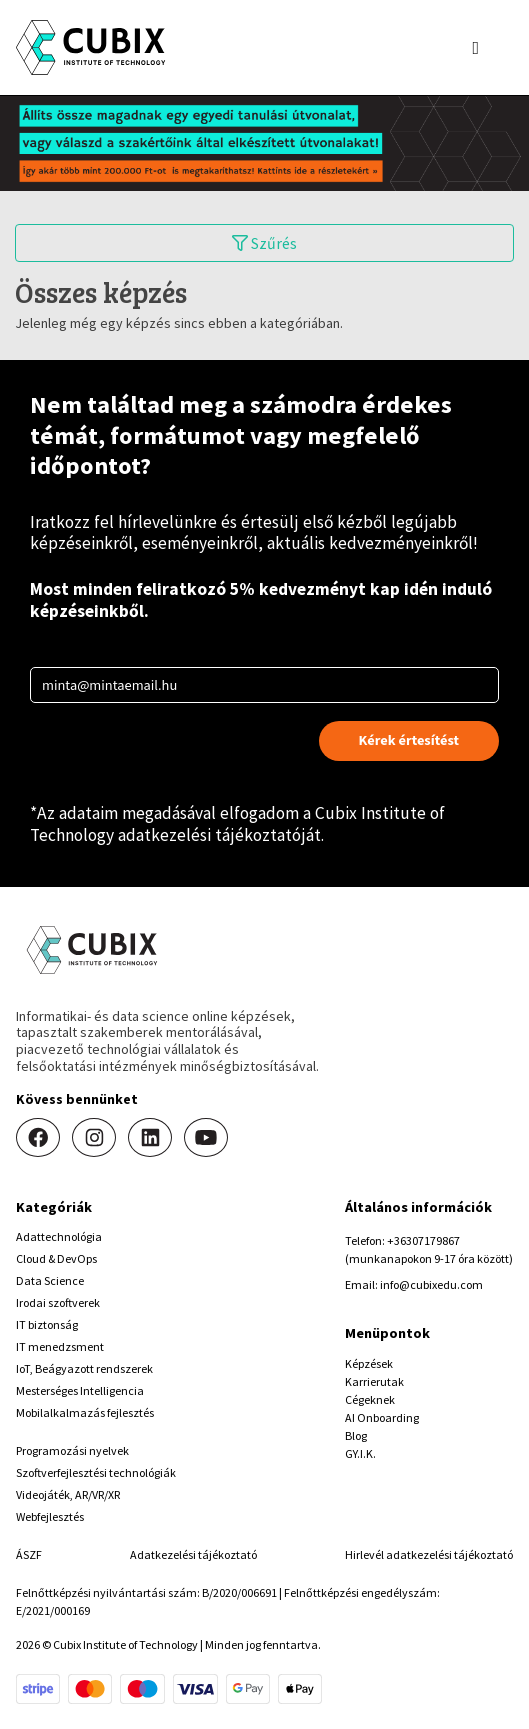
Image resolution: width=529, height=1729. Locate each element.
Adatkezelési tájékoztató (193, 1554)
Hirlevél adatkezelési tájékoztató (429, 1554)
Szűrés (264, 243)
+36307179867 (423, 1240)
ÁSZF (29, 1554)
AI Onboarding (382, 1417)
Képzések (369, 1363)
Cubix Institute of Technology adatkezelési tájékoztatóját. (237, 824)
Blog (356, 1435)
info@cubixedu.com (431, 1284)
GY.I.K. (360, 1453)
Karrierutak (374, 1381)
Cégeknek (370, 1399)
